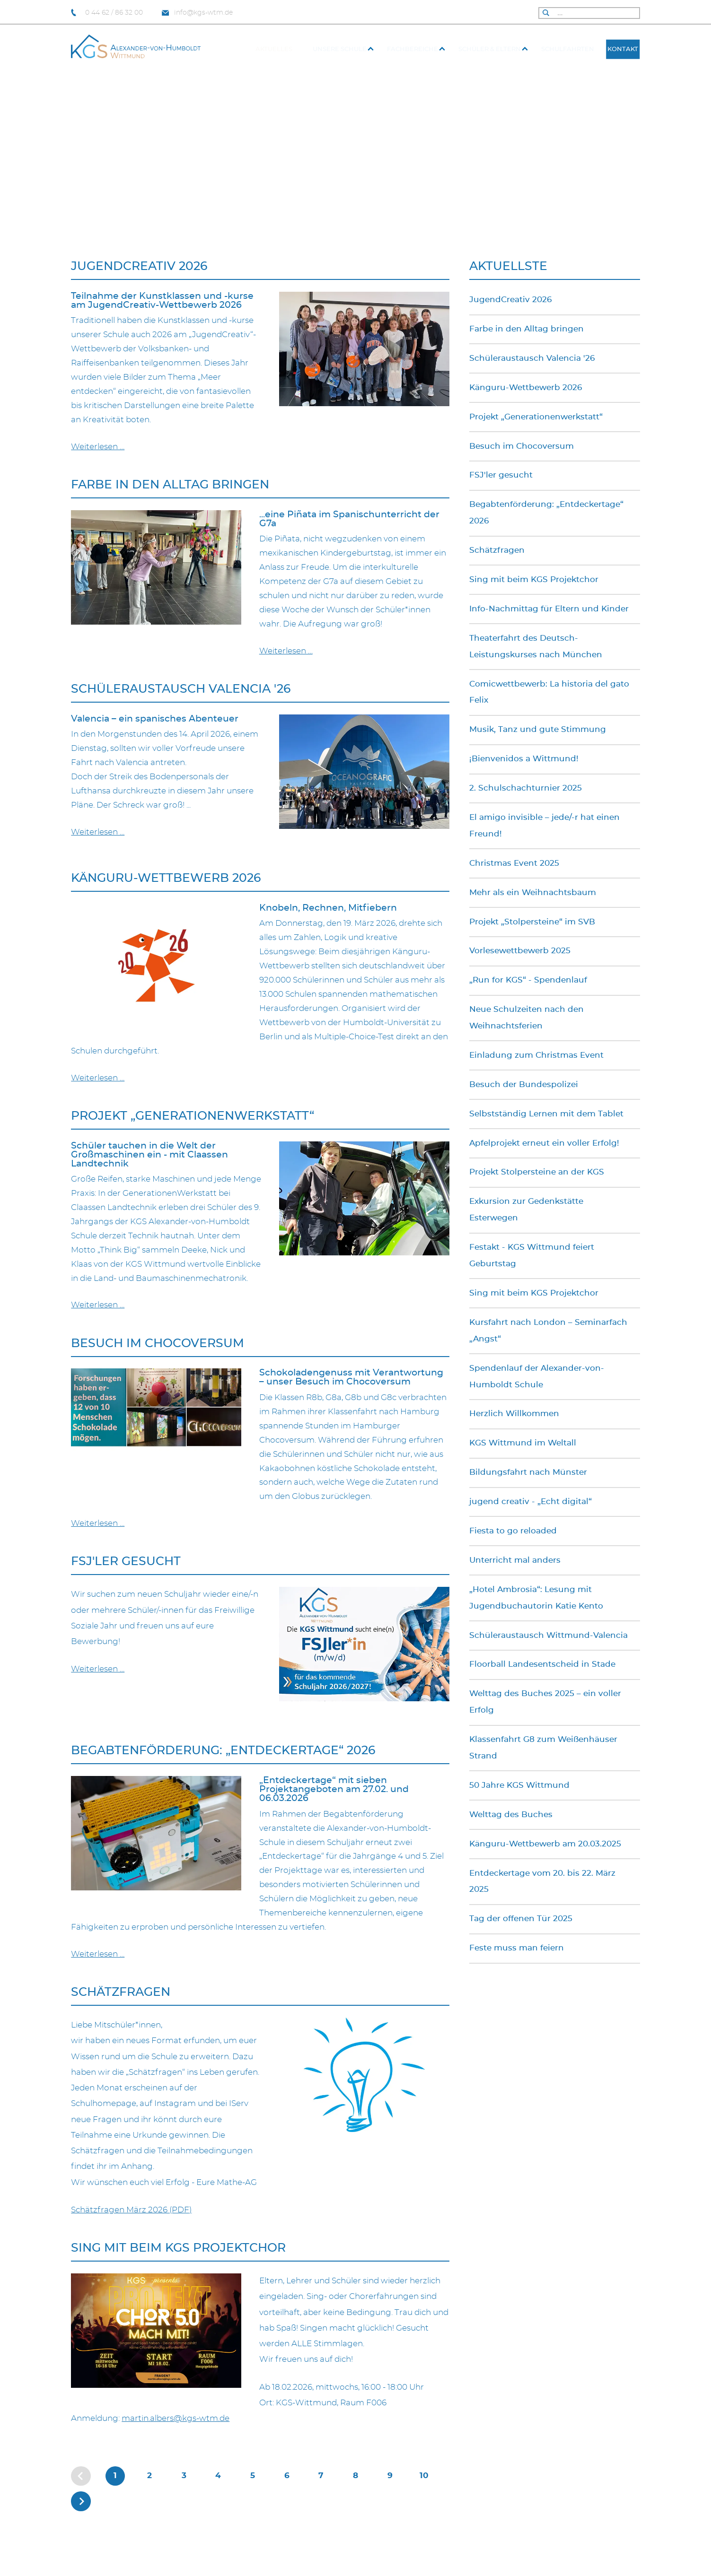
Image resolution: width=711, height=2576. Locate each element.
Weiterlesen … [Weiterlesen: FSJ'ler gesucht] (97, 1669)
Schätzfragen (120, 1992)
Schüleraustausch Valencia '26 (180, 689)
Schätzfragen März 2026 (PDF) (131, 2210)
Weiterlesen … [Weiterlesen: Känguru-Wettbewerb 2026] (97, 1078)
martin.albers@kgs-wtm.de (175, 2418)
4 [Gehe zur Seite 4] (218, 2476)
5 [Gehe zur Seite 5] (252, 2476)
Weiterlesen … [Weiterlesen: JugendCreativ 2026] (97, 447)
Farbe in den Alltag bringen (170, 485)
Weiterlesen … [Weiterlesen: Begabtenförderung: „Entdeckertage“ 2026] (97, 1954)
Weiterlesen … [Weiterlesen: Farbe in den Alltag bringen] (286, 651)
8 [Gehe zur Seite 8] (355, 2476)
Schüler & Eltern (489, 49)
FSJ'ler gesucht (126, 1561)
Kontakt (622, 49)
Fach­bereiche (412, 49)
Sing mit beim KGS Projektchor (178, 2248)
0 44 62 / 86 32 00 (107, 13)
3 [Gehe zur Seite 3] (184, 2476)
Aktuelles (273, 49)
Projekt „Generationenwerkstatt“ (192, 1116)
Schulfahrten (567, 49)
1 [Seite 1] (115, 2476)
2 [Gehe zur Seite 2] (149, 2476)
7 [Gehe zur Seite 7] (321, 2476)
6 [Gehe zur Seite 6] (287, 2476)
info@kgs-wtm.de (197, 12)
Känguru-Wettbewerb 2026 (166, 878)
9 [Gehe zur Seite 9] (390, 2476)
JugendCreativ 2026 (139, 266)
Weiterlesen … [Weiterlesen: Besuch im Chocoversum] (97, 1523)
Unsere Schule (340, 49)
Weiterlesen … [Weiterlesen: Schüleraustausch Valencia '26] (97, 832)
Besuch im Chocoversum (157, 1343)
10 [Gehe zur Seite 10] (424, 2476)
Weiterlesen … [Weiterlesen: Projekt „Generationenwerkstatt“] (97, 1305)
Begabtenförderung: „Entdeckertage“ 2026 (223, 1751)
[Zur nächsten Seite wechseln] (81, 2501)
